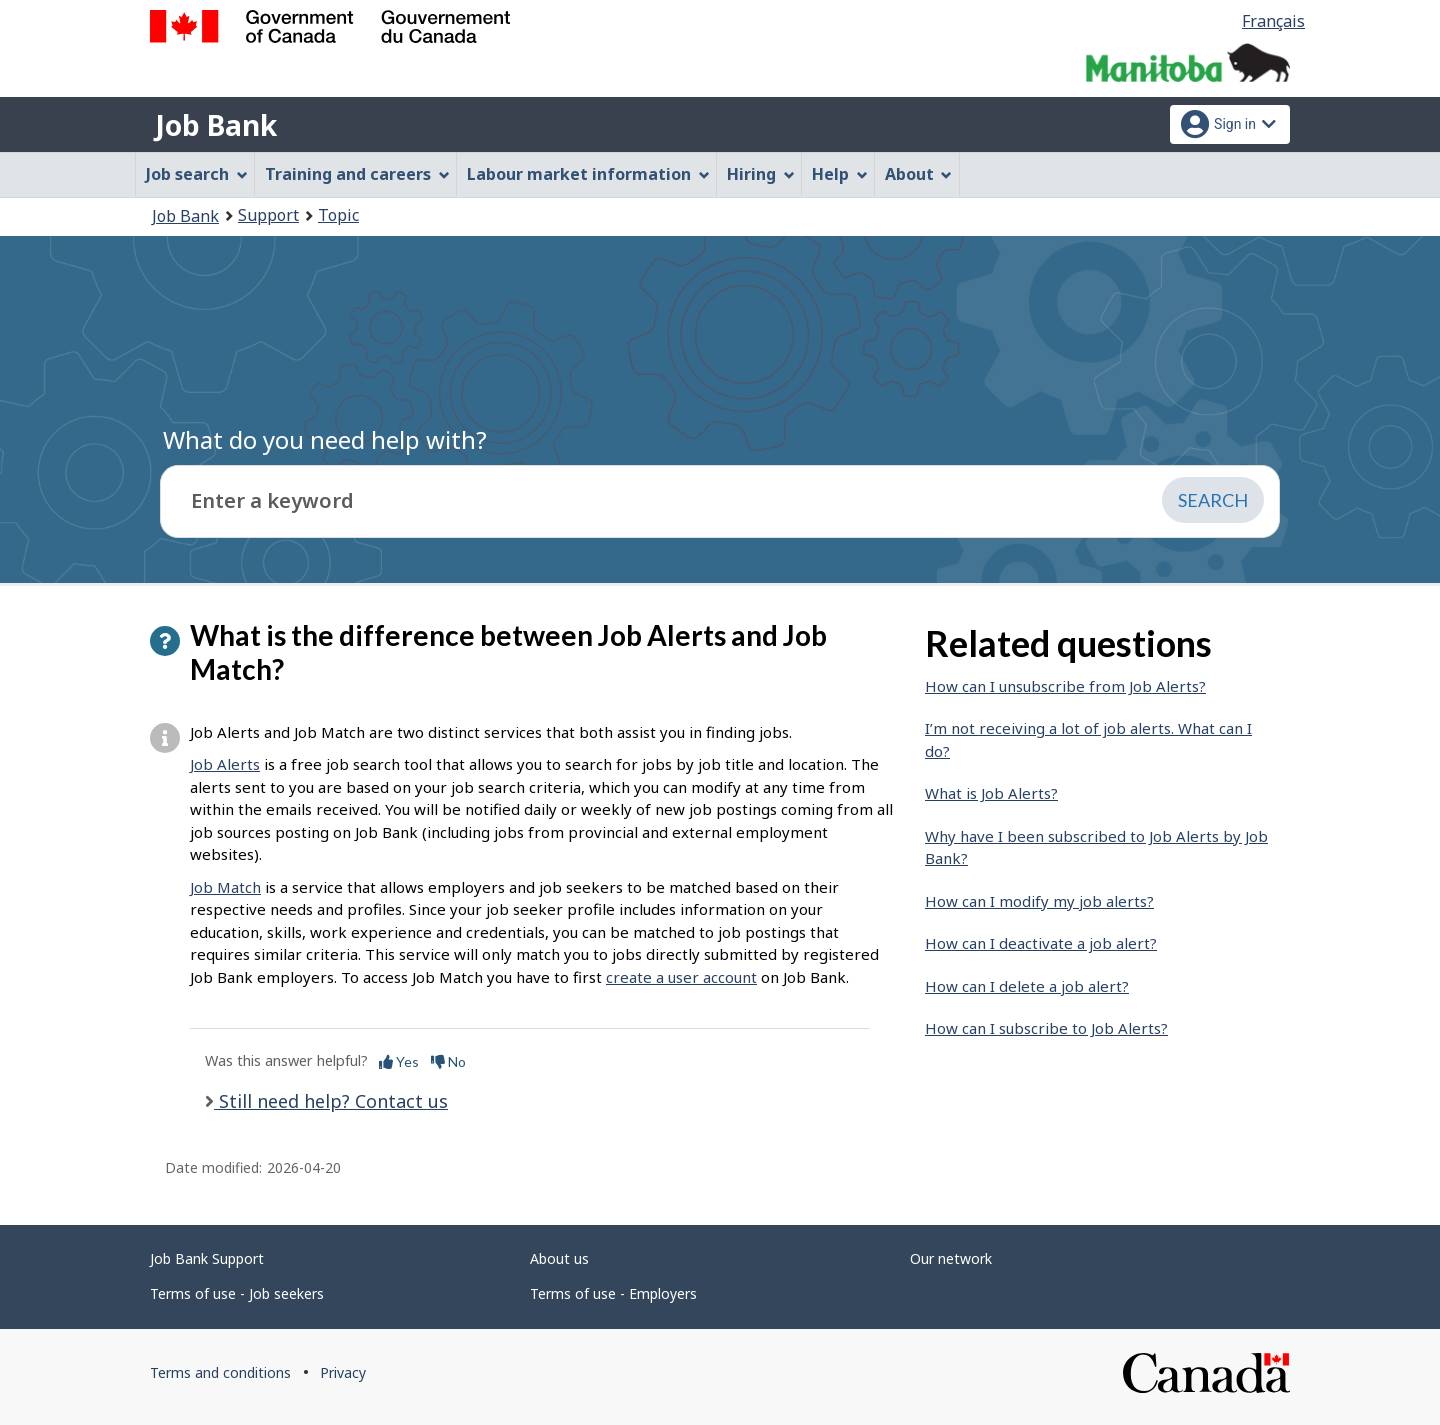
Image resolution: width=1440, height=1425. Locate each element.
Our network (951, 1258)
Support (268, 215)
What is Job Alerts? (991, 793)
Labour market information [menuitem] (588, 174)
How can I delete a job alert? (1027, 986)
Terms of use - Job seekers (237, 1293)
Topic (338, 215)
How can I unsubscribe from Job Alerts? (1065, 686)
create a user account (681, 977)
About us (559, 1258)
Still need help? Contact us (331, 1101)
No (448, 1061)
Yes (399, 1061)
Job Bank (216, 125)
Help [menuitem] (840, 174)
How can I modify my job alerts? (1039, 901)
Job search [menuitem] (197, 174)
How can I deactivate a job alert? (1041, 943)
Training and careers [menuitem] (357, 174)
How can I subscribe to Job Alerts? (1046, 1028)
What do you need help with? (325, 439)
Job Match (225, 887)
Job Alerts (225, 764)
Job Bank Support (207, 1258)
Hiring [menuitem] (761, 174)
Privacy (343, 1372)
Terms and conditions (220, 1372)
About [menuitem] (919, 174)
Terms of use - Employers (613, 1293)
